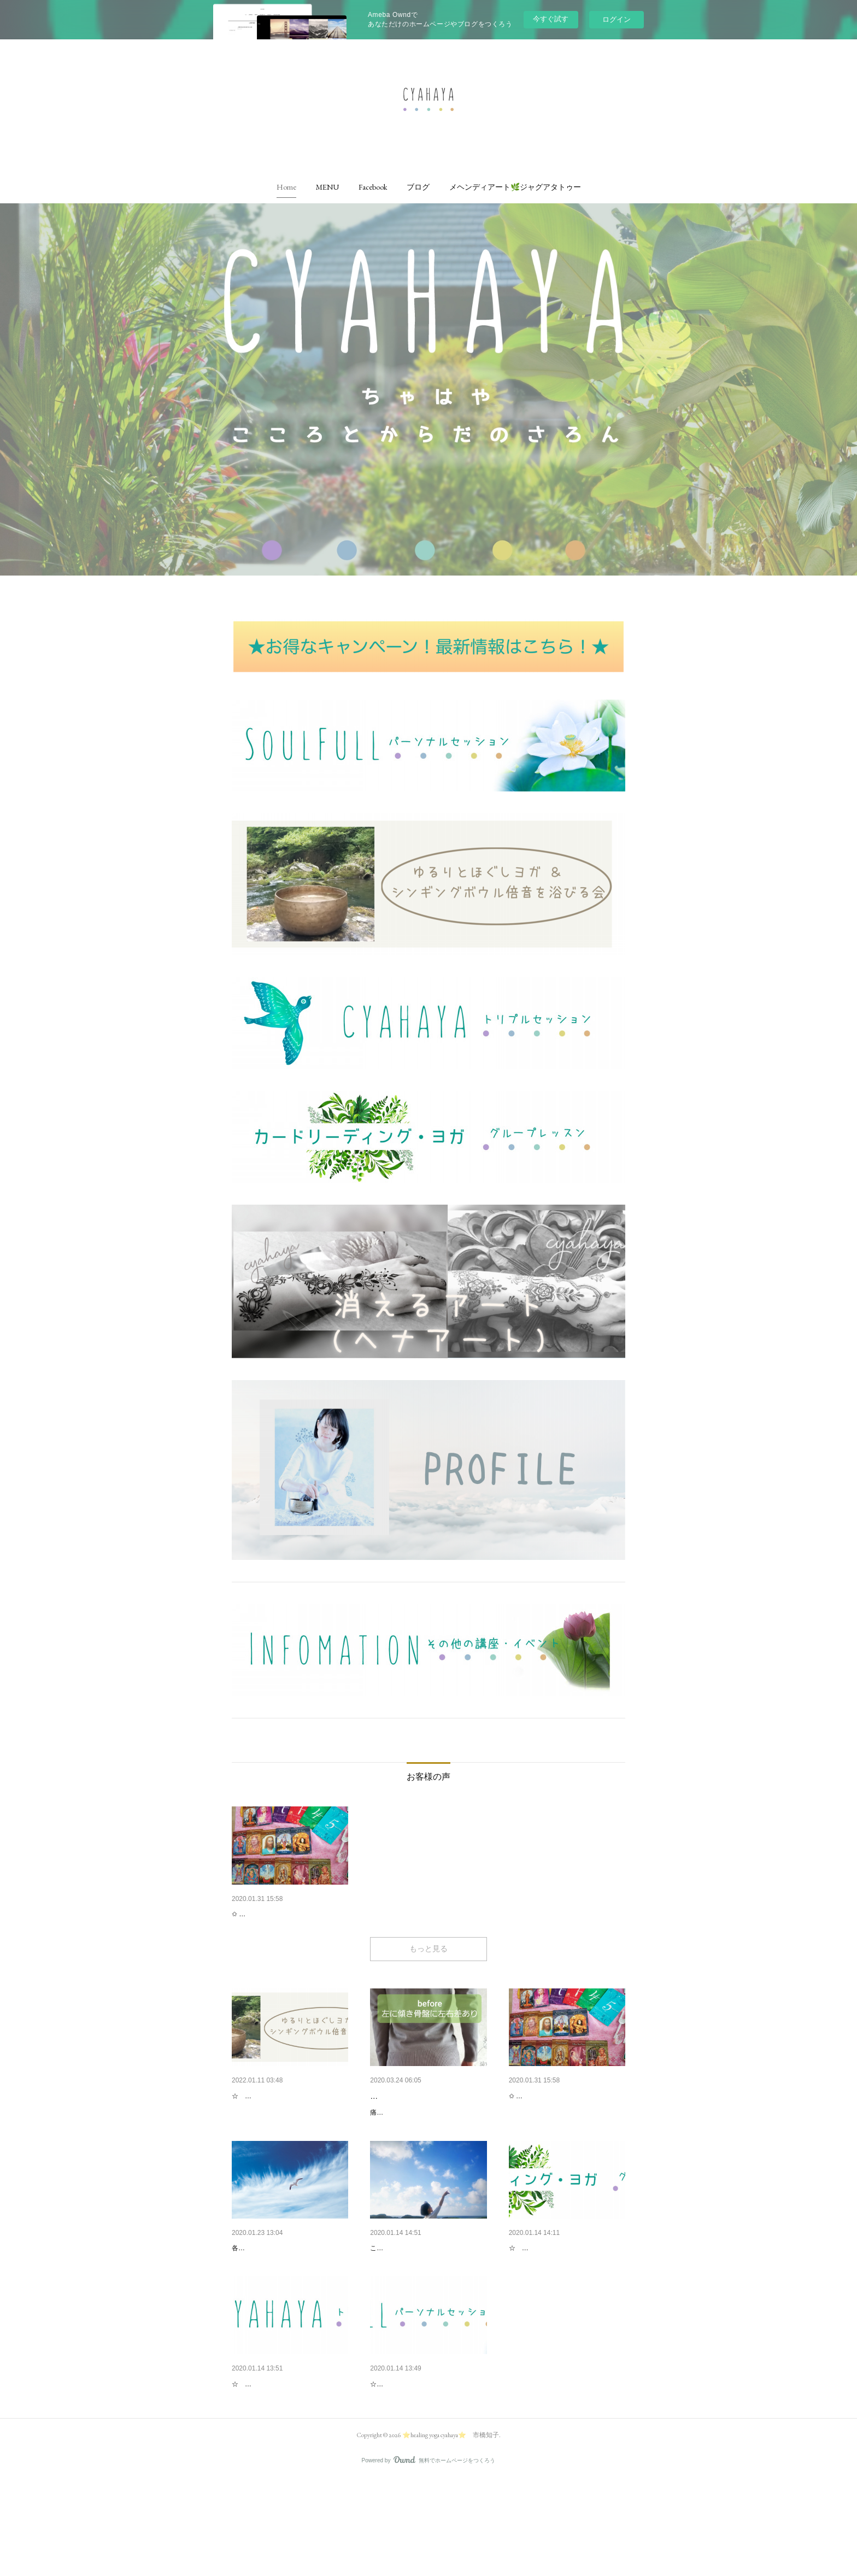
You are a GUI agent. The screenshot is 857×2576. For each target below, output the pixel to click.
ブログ (418, 187)
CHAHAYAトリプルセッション (284, 2452)
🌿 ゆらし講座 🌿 (400, 2124)
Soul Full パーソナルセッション (424, 2452)
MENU (327, 187)
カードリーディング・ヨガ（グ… (566, 2288)
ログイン (616, 19)
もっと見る (428, 1977)
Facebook (373, 187)
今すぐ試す (550, 19)
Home (286, 187)
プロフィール (393, 2288)
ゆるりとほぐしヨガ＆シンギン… (289, 2124)
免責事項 (247, 2288)
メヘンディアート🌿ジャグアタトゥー (515, 187)
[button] (286, 187)
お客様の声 (251, 1914)
